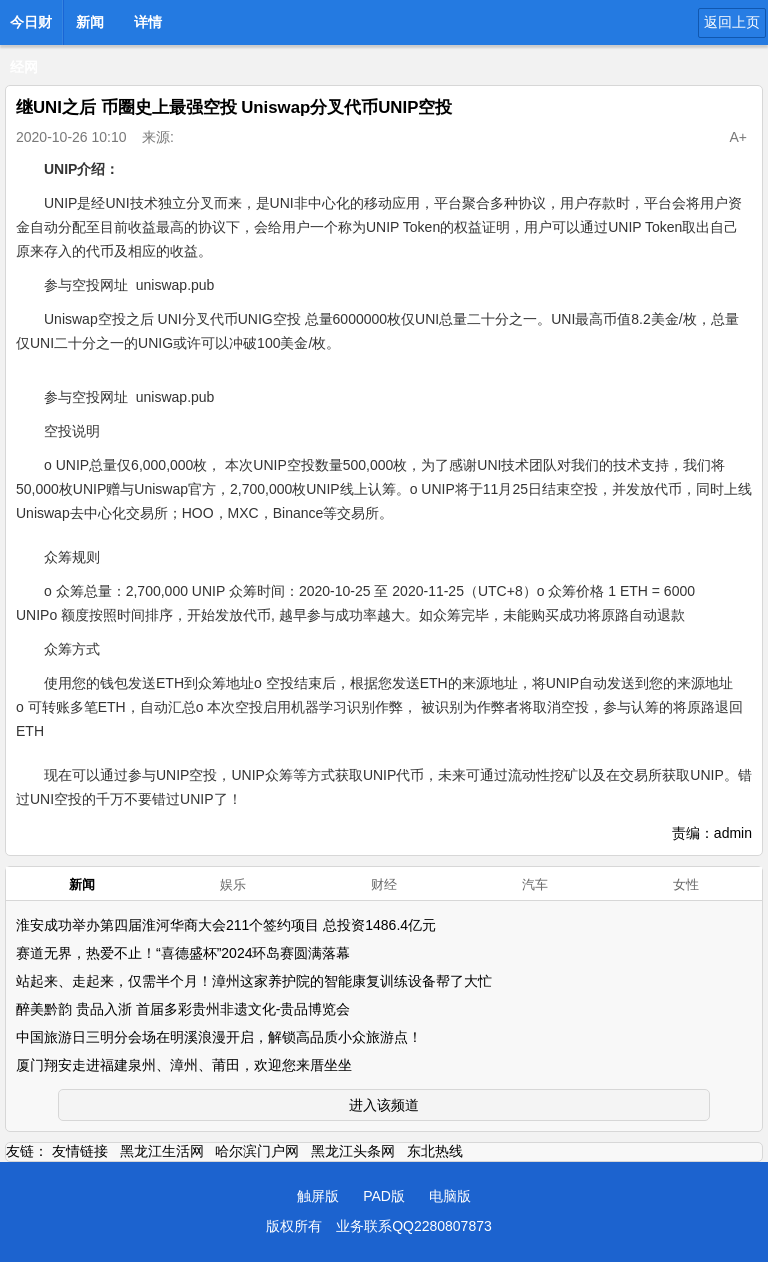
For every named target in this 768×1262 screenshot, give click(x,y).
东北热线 (435, 1151)
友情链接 (80, 1151)
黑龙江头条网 (353, 1151)
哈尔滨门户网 (257, 1151)
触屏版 (318, 1196)
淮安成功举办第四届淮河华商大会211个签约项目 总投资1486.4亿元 (226, 925)
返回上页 (732, 22)
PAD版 (384, 1196)
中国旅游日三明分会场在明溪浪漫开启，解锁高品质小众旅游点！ (219, 1037)
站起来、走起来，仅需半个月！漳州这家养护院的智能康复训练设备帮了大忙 (254, 981)
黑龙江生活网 (162, 1151)
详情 (148, 22)
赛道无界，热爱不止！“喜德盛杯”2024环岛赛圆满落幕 (183, 953)
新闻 (90, 22)
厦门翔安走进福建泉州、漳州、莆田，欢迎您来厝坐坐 (184, 1065)
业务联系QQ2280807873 (414, 1226)
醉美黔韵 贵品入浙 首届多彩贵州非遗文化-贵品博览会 (183, 1009)
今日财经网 (31, 28)
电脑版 (450, 1196)
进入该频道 (384, 1105)
